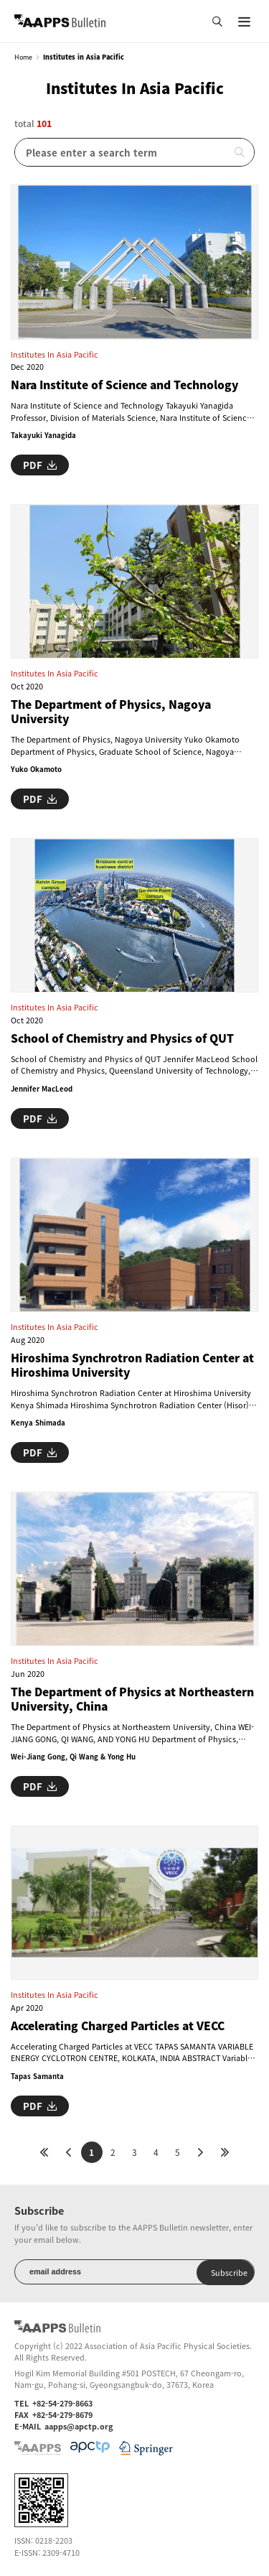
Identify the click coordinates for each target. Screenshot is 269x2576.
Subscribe (229, 2272)
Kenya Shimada (38, 1423)
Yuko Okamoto (36, 769)
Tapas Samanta (37, 2076)
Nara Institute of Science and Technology (124, 385)
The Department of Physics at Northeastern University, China (132, 1699)
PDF (40, 465)
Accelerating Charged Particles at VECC (118, 2026)
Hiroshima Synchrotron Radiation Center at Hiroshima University (132, 1365)
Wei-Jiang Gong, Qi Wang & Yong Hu (73, 1757)
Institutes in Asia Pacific (54, 354)
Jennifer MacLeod (41, 1089)
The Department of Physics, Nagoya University (111, 712)
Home (23, 57)
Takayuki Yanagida (43, 435)
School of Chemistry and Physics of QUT (122, 1038)
